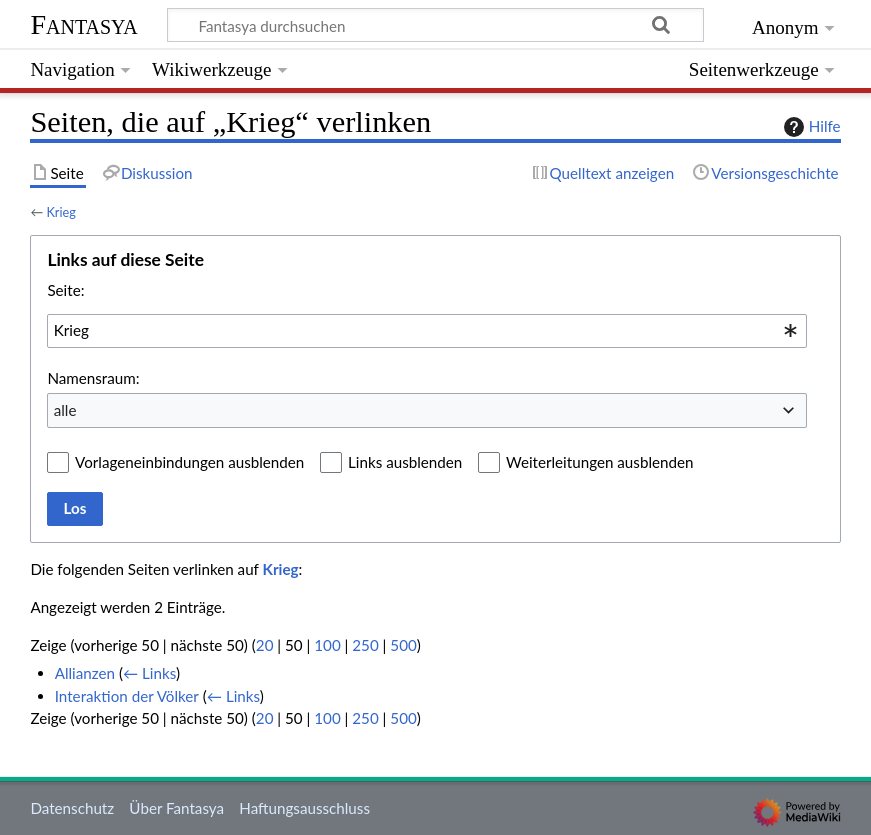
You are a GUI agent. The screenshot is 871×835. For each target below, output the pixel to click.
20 (265, 645)
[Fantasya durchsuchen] (435, 25)
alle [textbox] (65, 410)
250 (365, 645)
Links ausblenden (405, 462)
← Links (149, 673)
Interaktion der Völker (127, 696)
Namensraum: (93, 378)
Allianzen (85, 673)
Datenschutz (72, 808)
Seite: (65, 290)
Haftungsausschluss (304, 808)
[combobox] (427, 331)
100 (327, 645)
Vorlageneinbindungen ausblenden (189, 462)
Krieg (61, 212)
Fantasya (83, 24)
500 (403, 645)
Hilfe (810, 127)
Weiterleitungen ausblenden (599, 462)
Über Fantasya (176, 808)
